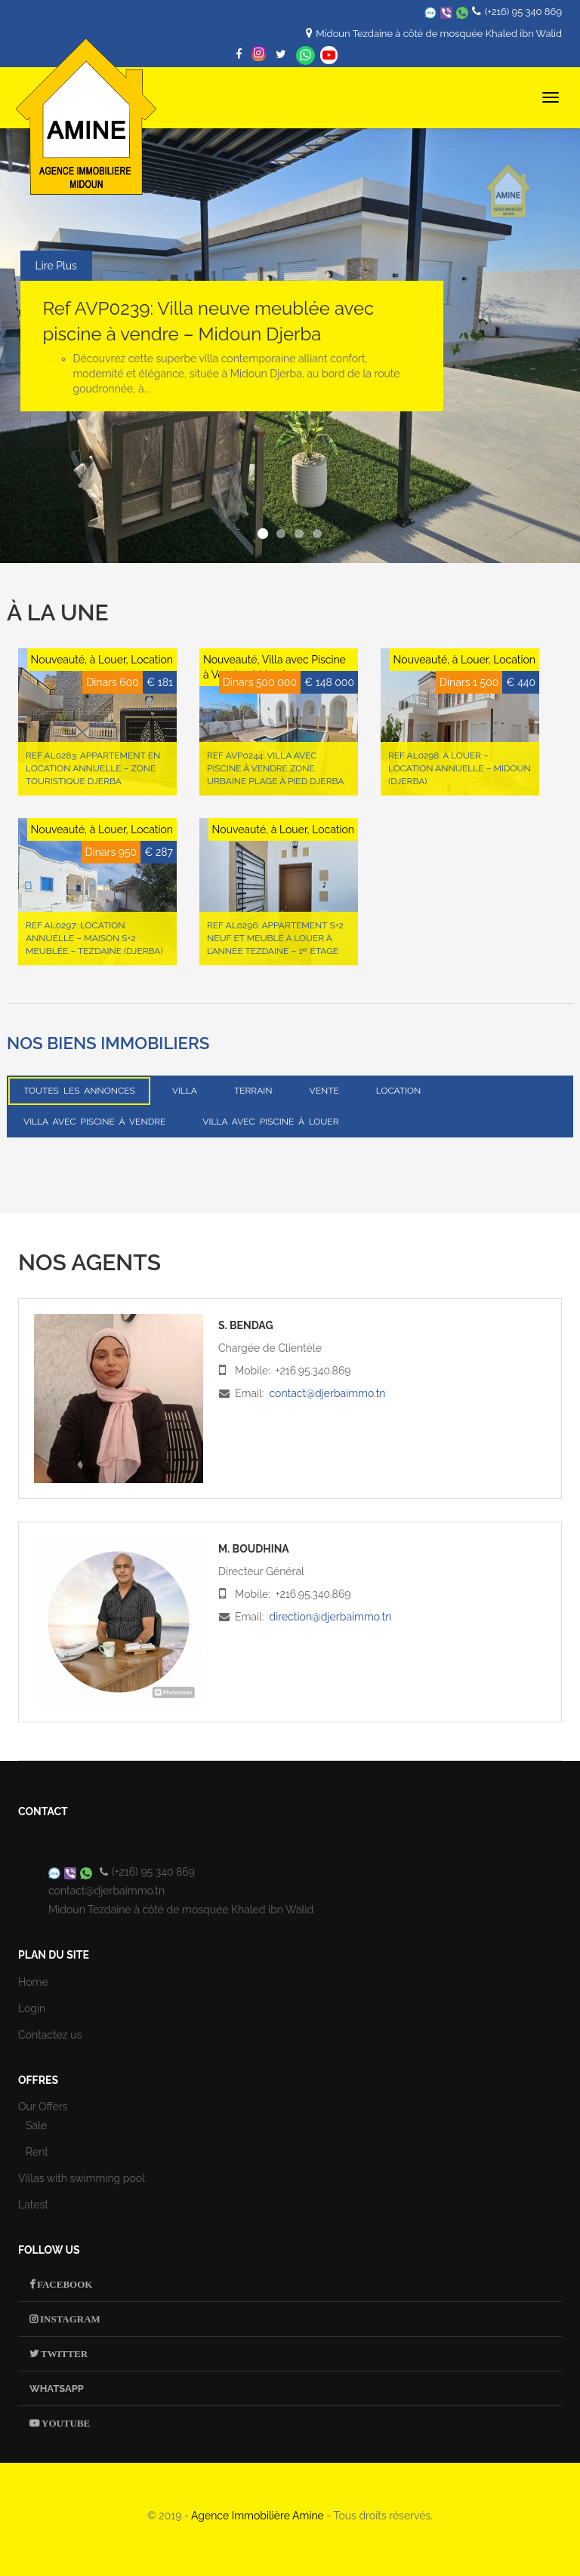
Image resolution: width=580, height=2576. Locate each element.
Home (33, 1982)
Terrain (253, 1090)
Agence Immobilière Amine (257, 2516)
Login (31, 2008)
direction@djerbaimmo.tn (330, 1617)
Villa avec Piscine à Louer (270, 1121)
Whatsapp (305, 55)
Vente (324, 1090)
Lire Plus (56, 266)
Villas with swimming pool (81, 2178)
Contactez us (50, 2035)
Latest (33, 2205)
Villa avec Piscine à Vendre (94, 1121)
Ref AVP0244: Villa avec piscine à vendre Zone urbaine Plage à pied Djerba (275, 768)
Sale (36, 2125)
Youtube (64, 2423)
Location (398, 1090)
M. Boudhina (253, 1549)
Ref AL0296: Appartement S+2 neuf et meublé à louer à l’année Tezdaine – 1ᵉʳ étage (275, 938)
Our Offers (42, 2107)
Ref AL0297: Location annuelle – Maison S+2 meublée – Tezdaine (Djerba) (94, 938)
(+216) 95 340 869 (523, 11)
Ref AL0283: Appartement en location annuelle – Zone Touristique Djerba (93, 768)
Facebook (63, 2284)
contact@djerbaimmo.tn (327, 1393)
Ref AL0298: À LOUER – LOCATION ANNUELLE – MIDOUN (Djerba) (459, 768)
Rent (37, 2152)
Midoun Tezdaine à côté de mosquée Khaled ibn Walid (439, 33)
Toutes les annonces (79, 1090)
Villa (184, 1090)
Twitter (63, 2354)
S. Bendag (245, 1325)
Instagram (69, 2319)
